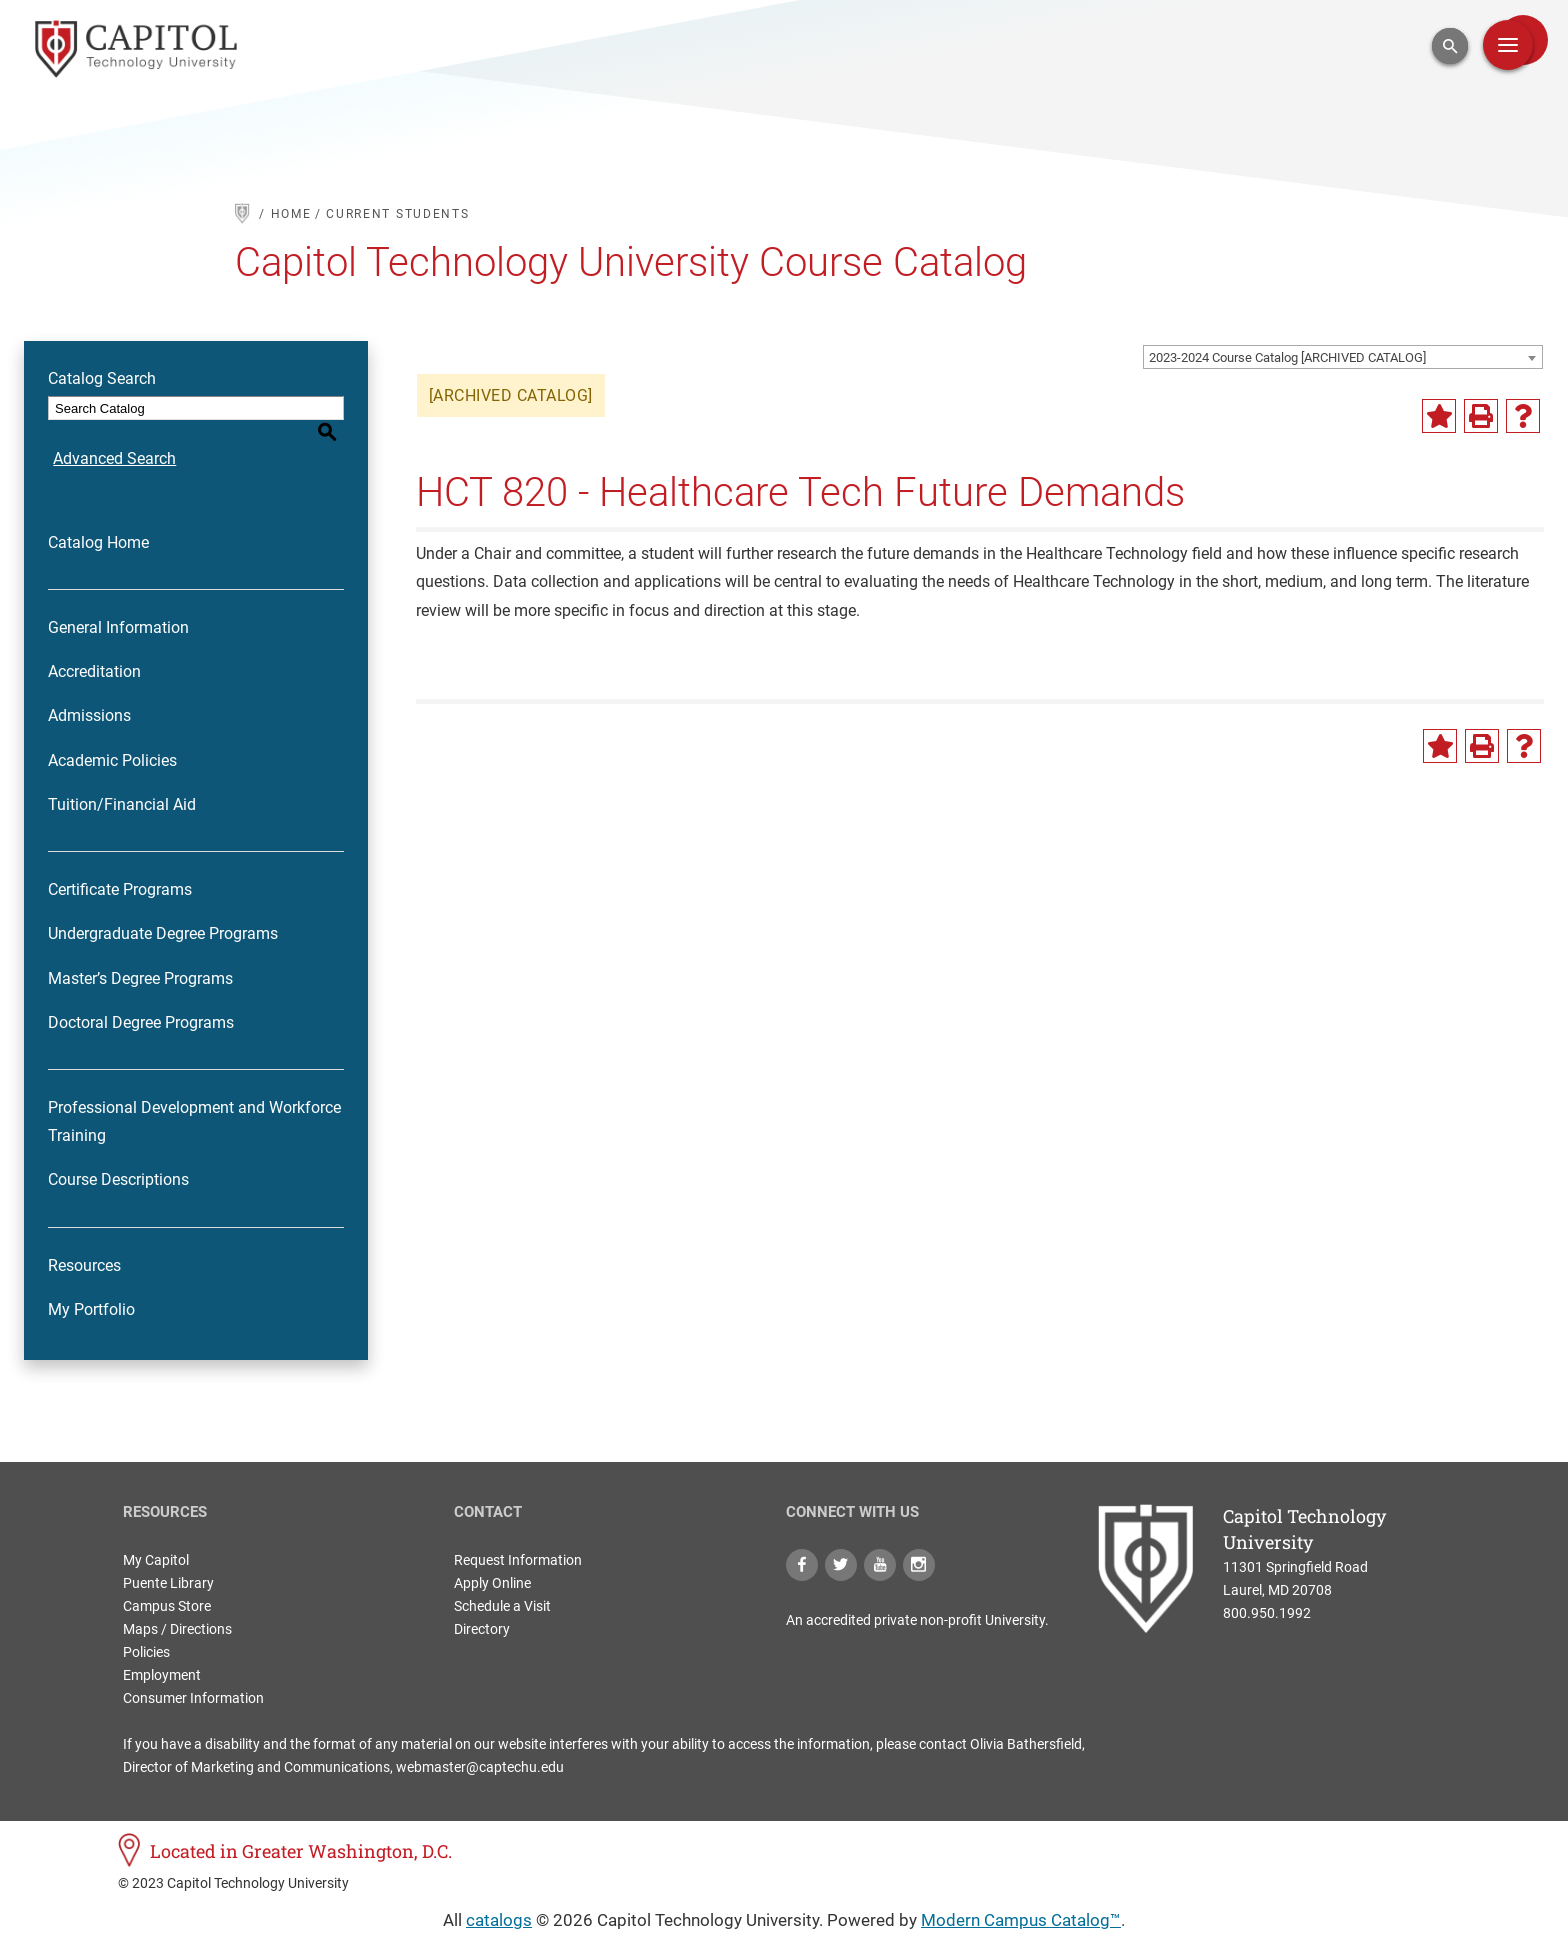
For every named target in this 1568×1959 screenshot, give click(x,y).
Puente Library (168, 1561)
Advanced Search (109, 436)
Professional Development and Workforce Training (194, 1099)
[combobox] (1343, 357)
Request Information (518, 1538)
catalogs (499, 1898)
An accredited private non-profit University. (917, 1598)
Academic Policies (112, 738)
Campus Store (167, 1584)
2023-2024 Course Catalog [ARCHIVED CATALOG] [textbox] (1287, 357)
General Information (118, 605)
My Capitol (156, 1538)
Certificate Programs (120, 867)
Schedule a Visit (502, 1584)
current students (397, 214)
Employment (162, 1653)
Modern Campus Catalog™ (1021, 1898)
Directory (482, 1607)
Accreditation (94, 649)
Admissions (89, 693)
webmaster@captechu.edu (480, 1745)
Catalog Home (98, 520)
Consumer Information (193, 1676)
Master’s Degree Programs (140, 956)
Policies (146, 1630)
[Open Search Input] (1450, 46)
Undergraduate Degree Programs (163, 911)
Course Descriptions (118, 1158)
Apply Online (492, 1561)
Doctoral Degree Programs (141, 1000)
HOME (291, 214)
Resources (84, 1243)
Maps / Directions (177, 1607)
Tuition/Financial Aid (122, 782)
